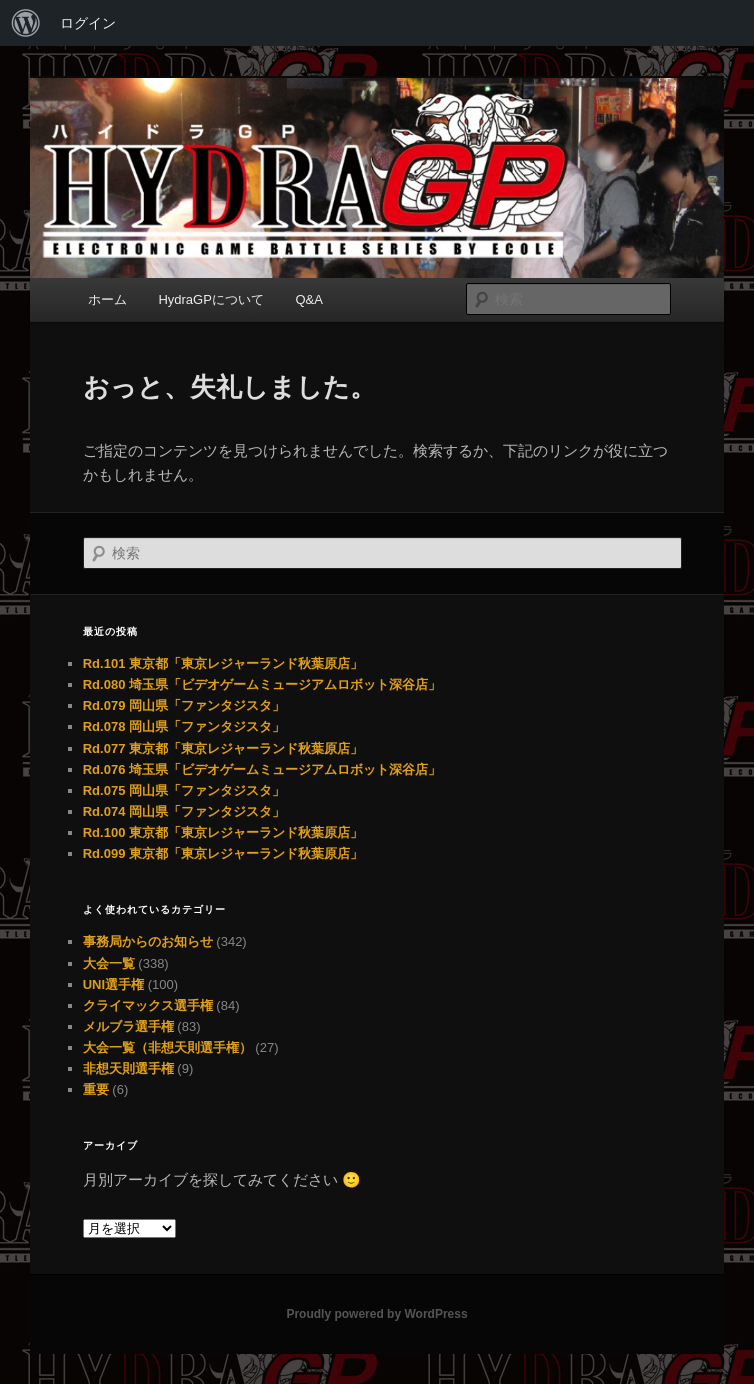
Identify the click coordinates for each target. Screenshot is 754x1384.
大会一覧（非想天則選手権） (167, 1047)
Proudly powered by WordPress (376, 1314)
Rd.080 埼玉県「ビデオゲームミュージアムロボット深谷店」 (262, 684)
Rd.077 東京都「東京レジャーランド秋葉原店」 (223, 748)
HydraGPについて (210, 299)
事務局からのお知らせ (148, 941)
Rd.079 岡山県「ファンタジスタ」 (184, 705)
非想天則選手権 (128, 1068)
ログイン (88, 23)
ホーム (107, 299)
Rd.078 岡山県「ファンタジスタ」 (184, 726)
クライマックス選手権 (148, 1005)
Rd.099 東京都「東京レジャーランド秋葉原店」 (223, 853)
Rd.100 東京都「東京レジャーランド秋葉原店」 (223, 832)
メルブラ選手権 (128, 1026)
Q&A (308, 299)
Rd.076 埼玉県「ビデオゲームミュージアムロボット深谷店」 (262, 769)
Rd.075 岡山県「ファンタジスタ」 (184, 790)
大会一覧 (109, 963)
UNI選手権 (113, 984)
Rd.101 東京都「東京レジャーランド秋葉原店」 (223, 663)
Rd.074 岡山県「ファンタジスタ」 (184, 811)
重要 (96, 1089)
